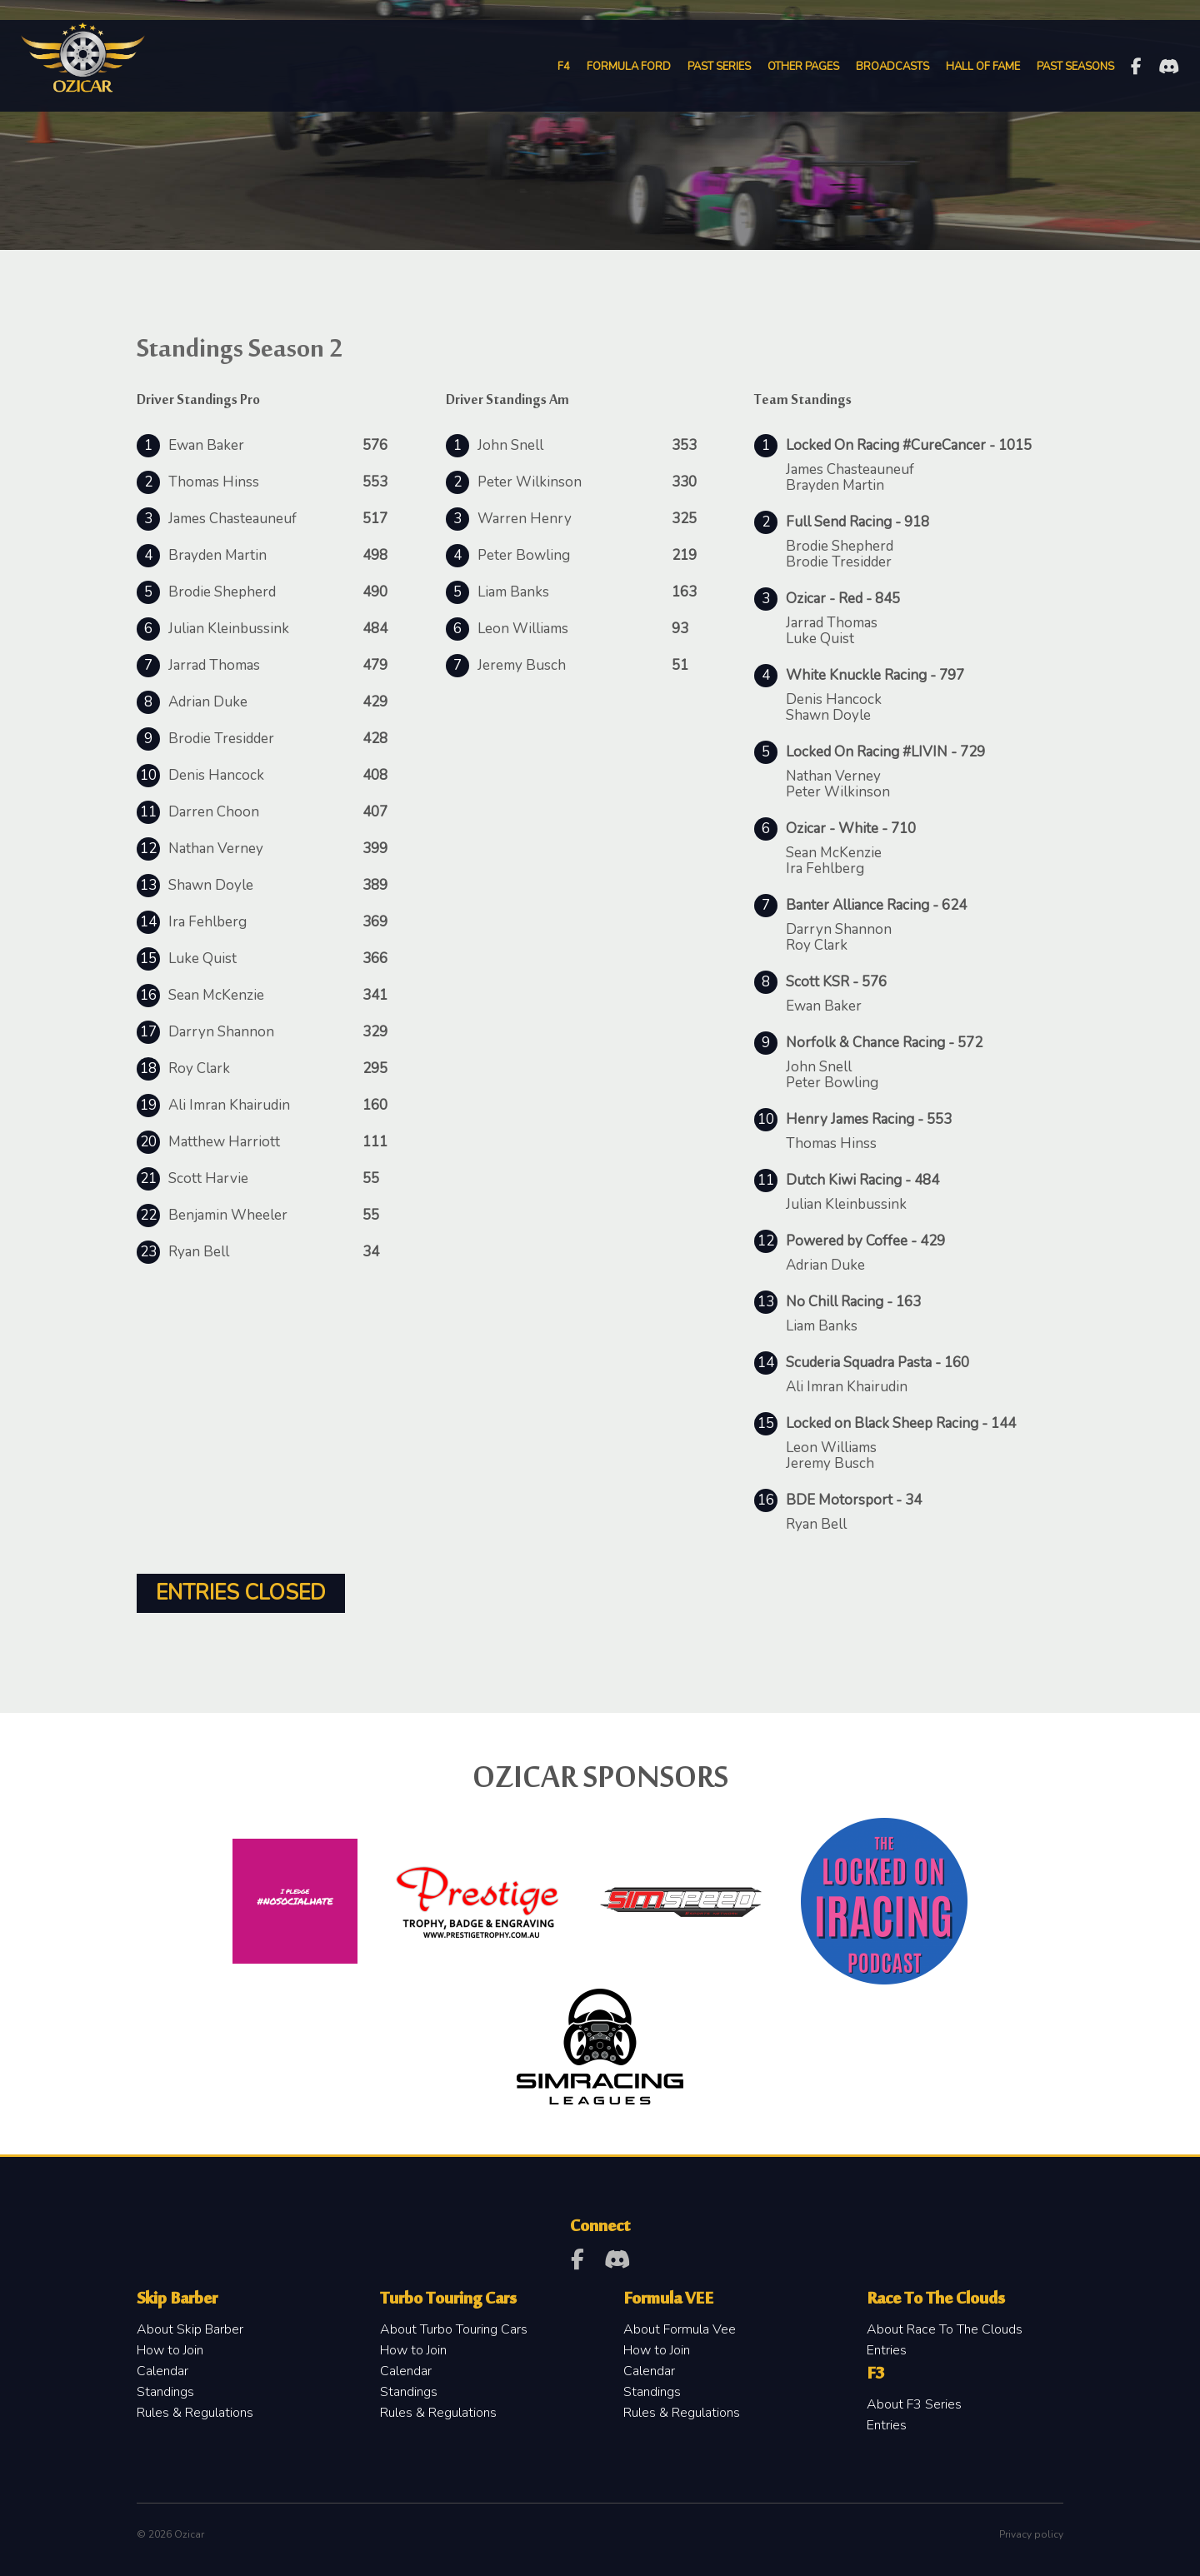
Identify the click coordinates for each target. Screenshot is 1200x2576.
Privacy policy (1031, 2534)
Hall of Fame (982, 67)
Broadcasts (891, 67)
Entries (887, 2350)
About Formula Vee (679, 2329)
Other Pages (802, 67)
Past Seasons (1074, 67)
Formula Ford (628, 67)
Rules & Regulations (195, 2413)
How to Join (170, 2350)
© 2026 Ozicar (170, 2534)
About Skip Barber (190, 2329)
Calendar (162, 2371)
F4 (563, 67)
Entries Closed (241, 1593)
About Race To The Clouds (944, 2329)
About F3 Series (914, 2404)
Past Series (718, 67)
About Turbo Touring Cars (454, 2329)
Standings (165, 2392)
